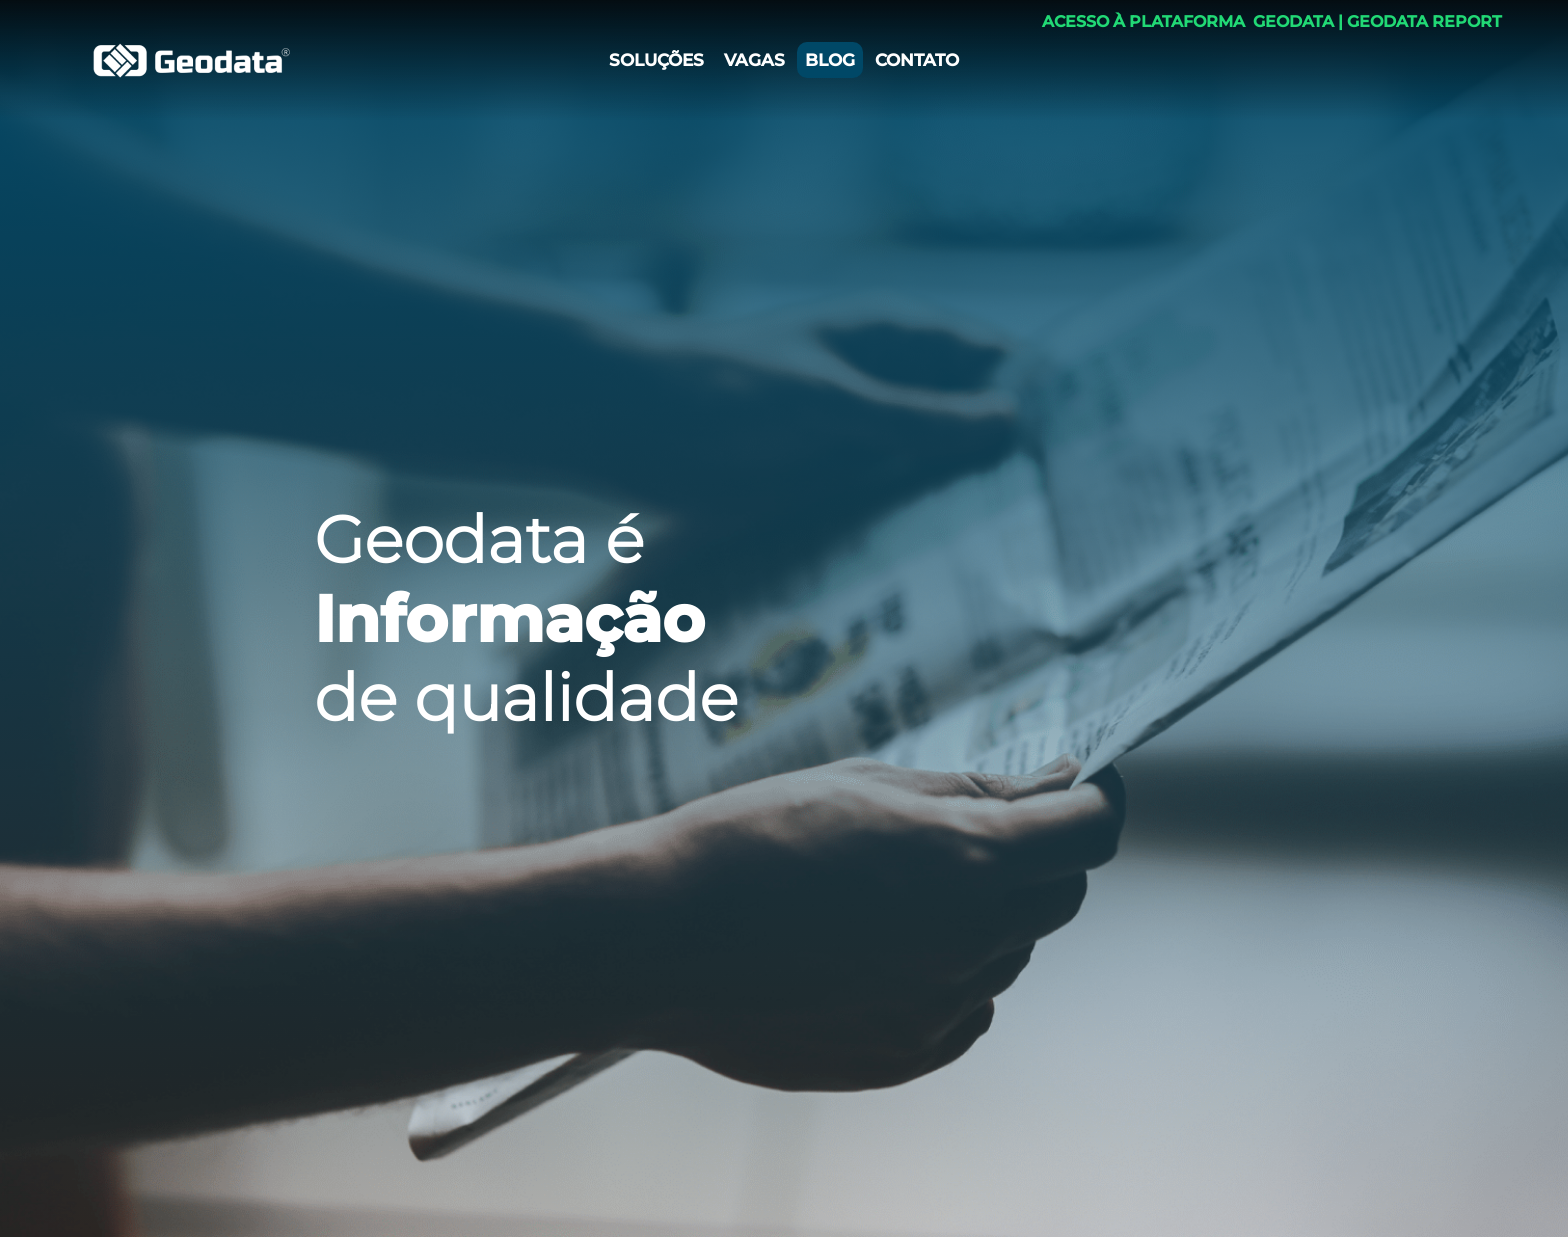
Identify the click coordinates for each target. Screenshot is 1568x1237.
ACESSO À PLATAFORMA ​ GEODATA (1188, 17)
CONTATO (917, 60)
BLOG (830, 60)
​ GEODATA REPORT (1422, 17)
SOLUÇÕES (656, 60)
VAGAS (754, 60)
